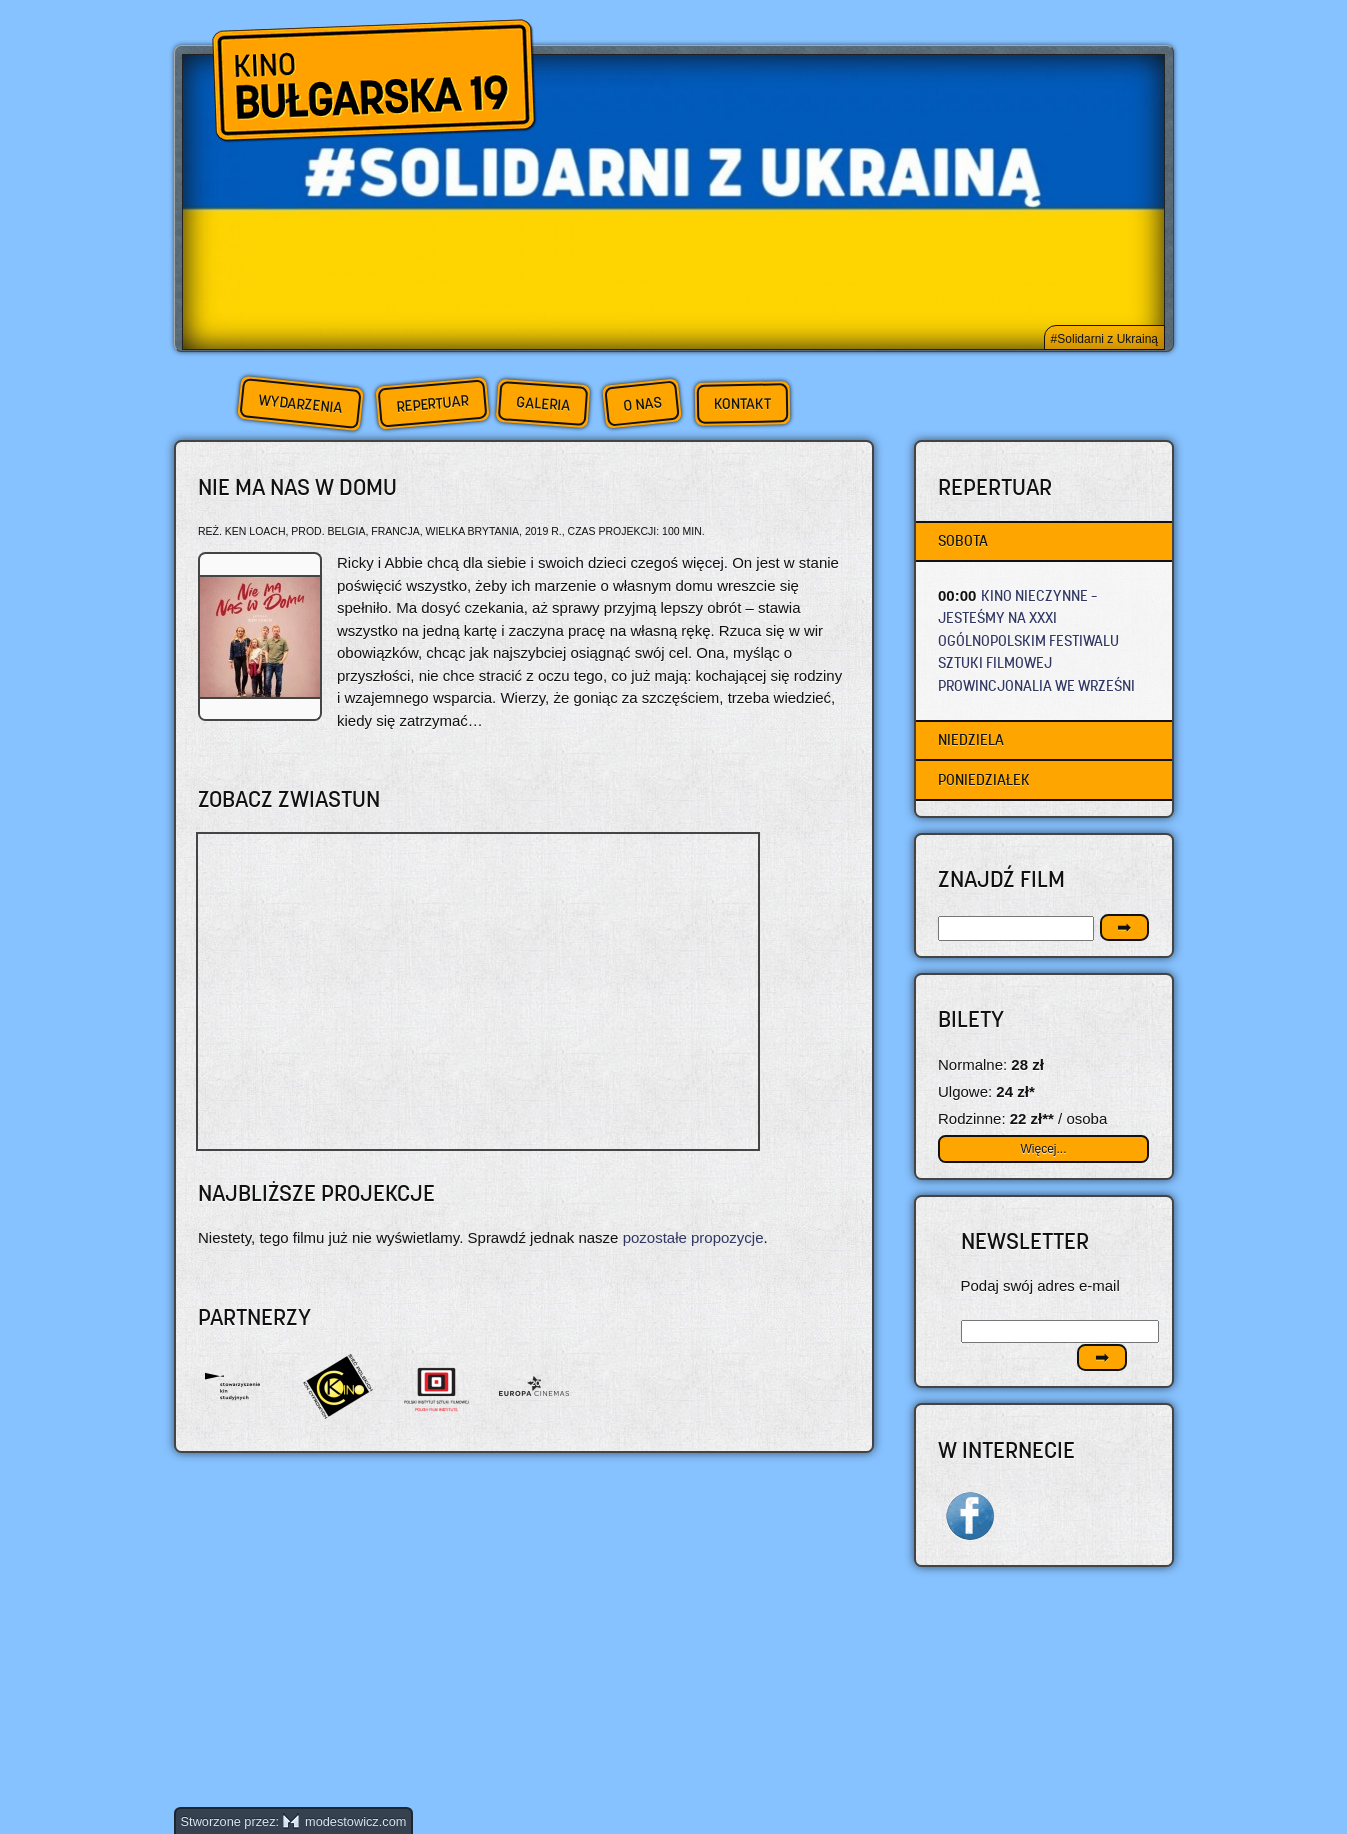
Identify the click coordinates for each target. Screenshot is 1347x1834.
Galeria (542, 403)
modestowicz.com (345, 1821)
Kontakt (741, 404)
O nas (642, 403)
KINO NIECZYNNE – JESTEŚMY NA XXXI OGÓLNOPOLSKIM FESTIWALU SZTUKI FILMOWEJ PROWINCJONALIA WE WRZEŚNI (1036, 640)
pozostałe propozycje (693, 1237)
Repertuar (432, 403)
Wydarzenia (300, 404)
